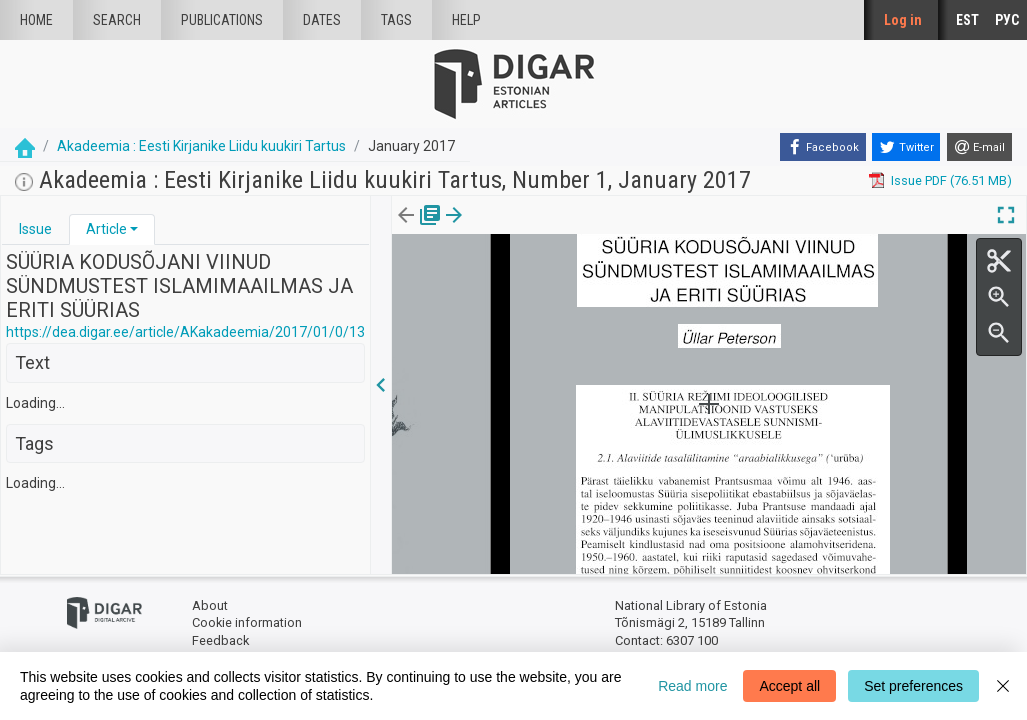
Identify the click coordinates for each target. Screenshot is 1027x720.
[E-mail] (979, 147)
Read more (692, 686)
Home (36, 20)
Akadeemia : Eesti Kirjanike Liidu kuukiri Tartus (201, 146)
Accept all (789, 686)
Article (106, 229)
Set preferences (913, 686)
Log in (903, 20)
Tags (396, 20)
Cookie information (247, 622)
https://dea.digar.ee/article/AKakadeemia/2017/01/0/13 (185, 332)
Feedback (220, 640)
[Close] (1003, 686)
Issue (35, 229)
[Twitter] (906, 147)
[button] (134, 229)
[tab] (35, 229)
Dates (322, 20)
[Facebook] (823, 147)
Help (466, 20)
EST (967, 20)
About (210, 605)
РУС (1007, 20)
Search (117, 20)
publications (222, 20)
